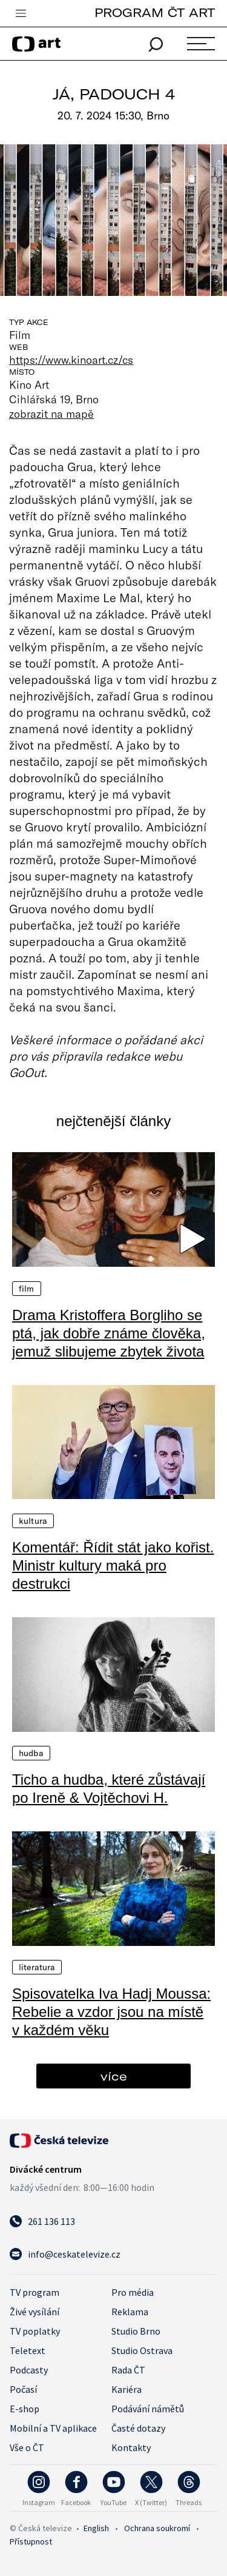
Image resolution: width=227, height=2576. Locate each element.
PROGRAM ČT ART (154, 12)
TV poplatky (35, 2331)
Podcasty (29, 2370)
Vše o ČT (27, 2447)
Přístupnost (31, 2541)
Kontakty (131, 2447)
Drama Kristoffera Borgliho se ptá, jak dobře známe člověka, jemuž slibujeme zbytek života (108, 1333)
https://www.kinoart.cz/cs (71, 359)
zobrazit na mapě (51, 413)
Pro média (132, 2292)
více (113, 2076)
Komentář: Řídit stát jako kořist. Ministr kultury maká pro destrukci (113, 1565)
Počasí (23, 2389)
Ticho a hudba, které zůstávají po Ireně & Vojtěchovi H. (108, 1788)
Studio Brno (135, 2331)
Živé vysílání (34, 2312)
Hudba (31, 1753)
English (96, 2528)
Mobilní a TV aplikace (53, 2428)
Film (27, 1288)
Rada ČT (128, 2370)
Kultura (33, 1520)
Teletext (27, 2350)
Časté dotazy (138, 2428)
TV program (34, 2292)
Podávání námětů (147, 2409)
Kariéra (126, 2389)
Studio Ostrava (142, 2350)
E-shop (24, 2409)
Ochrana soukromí (157, 2528)
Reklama (129, 2312)
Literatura (37, 1967)
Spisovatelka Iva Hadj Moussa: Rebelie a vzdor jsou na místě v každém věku (111, 2011)
